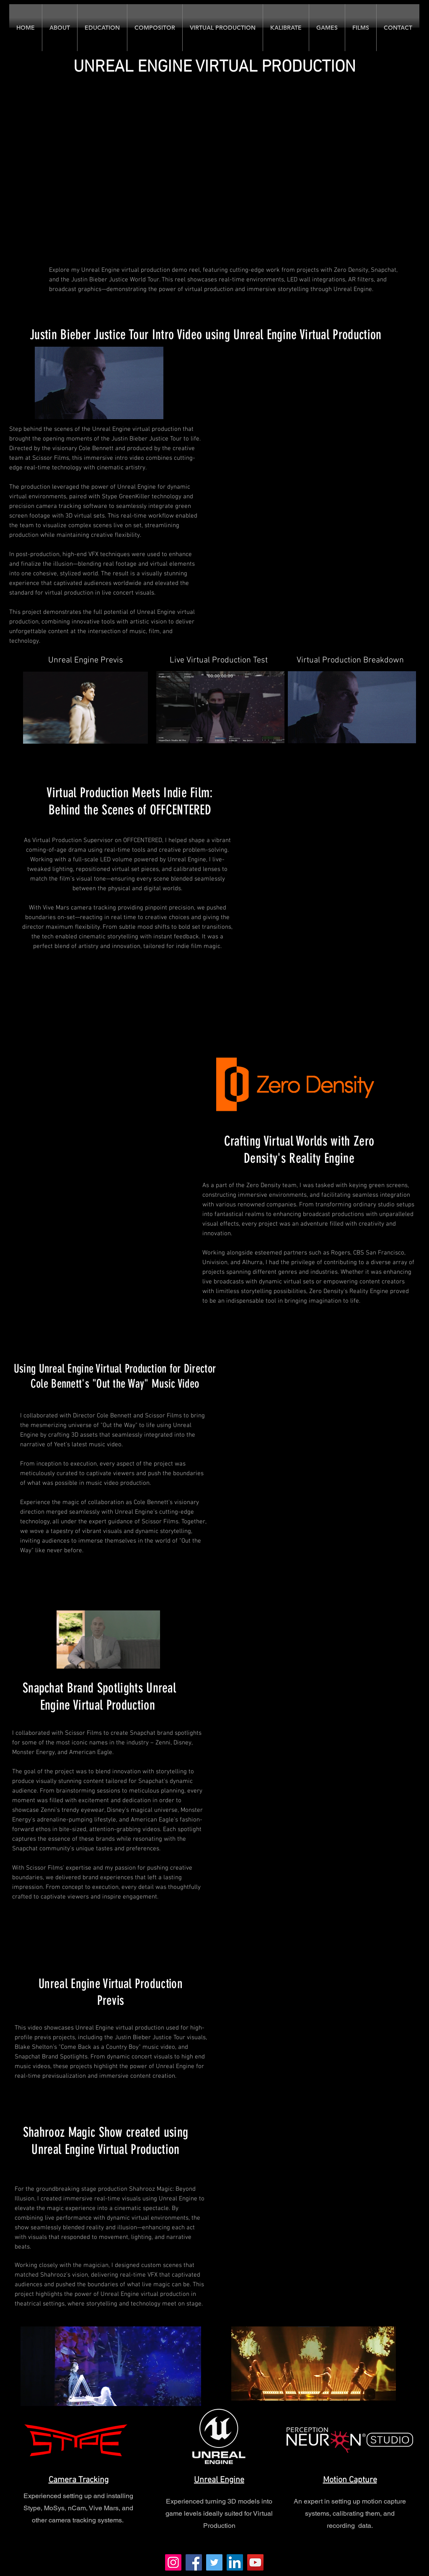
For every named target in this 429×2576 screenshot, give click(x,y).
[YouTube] (255, 2562)
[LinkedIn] (235, 2562)
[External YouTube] (319, 1396)
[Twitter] (214, 2562)
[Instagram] (173, 2562)
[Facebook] (194, 2562)
